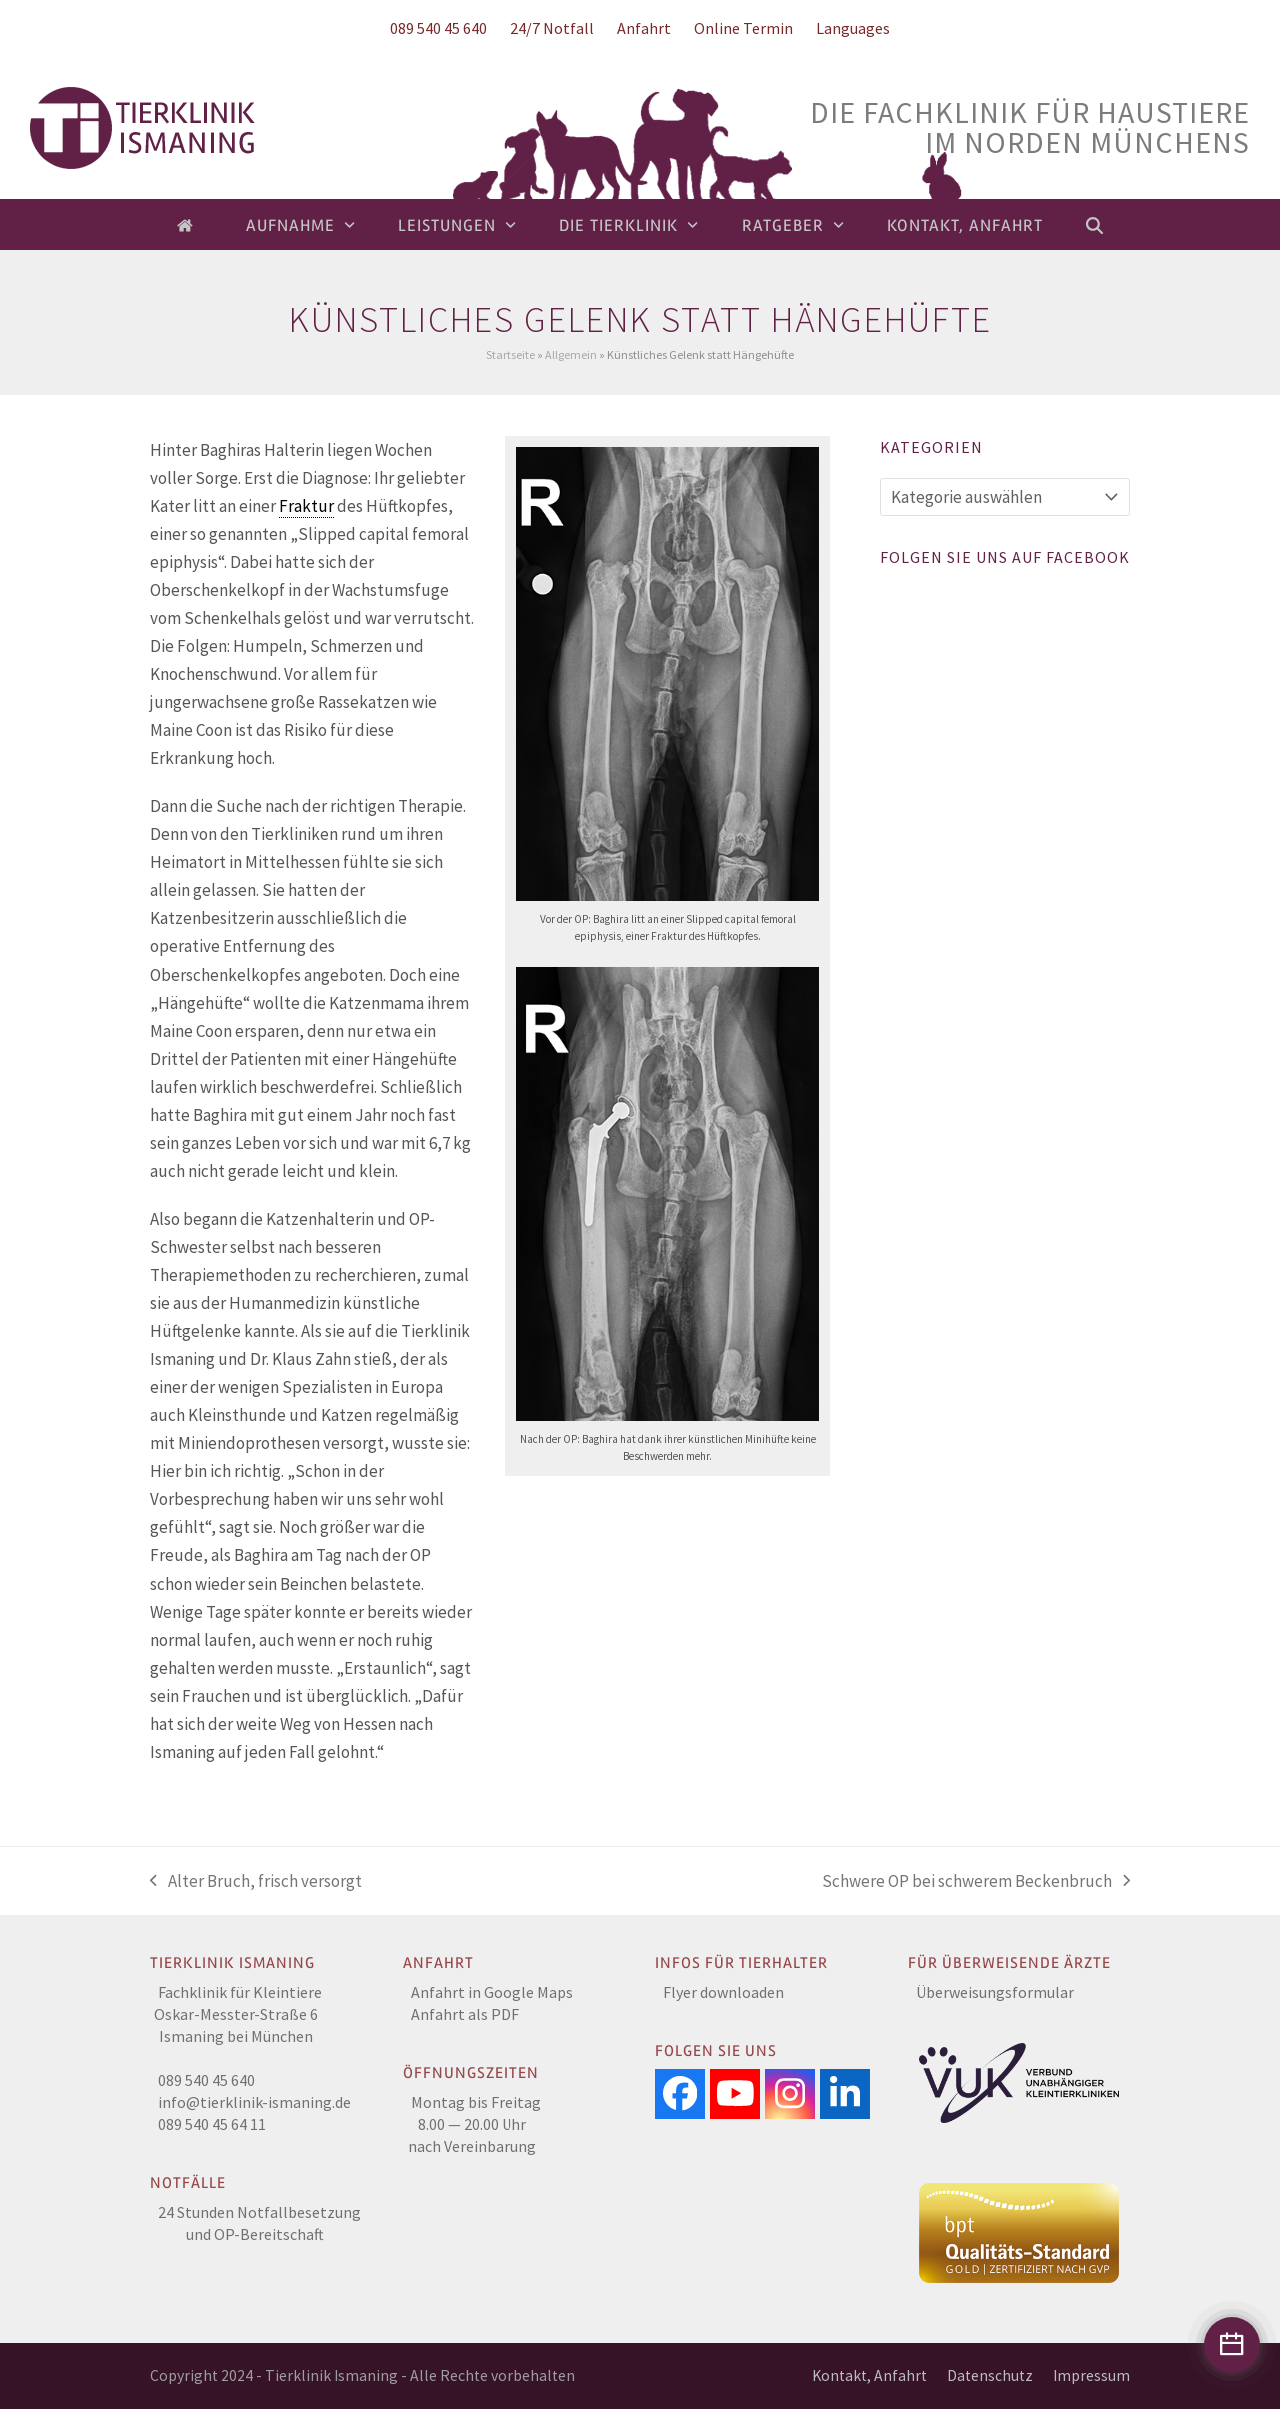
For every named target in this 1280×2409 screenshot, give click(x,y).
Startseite (510, 354)
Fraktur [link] (306, 506)
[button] (1094, 225)
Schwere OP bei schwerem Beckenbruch (976, 1882)
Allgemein (571, 354)
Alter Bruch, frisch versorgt (256, 1882)
